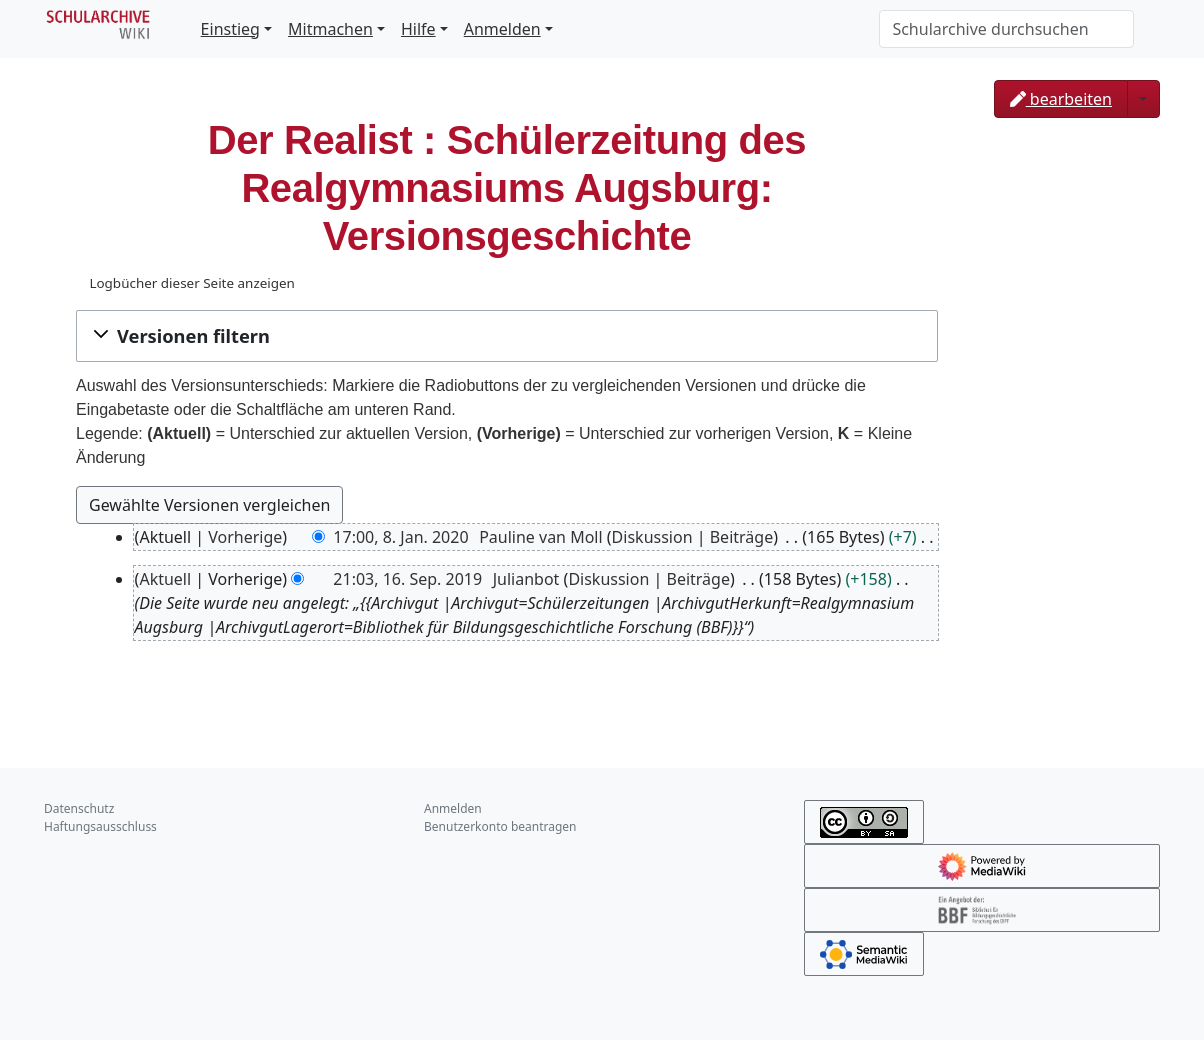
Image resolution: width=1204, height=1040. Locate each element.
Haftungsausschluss (100, 826)
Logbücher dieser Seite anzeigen (191, 283)
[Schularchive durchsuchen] (1006, 29)
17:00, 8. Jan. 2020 (400, 537)
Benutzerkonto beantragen (500, 826)
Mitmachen (330, 29)
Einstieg (230, 29)
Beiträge (741, 537)
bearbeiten (1061, 99)
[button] (507, 336)
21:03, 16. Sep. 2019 (407, 579)
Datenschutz (79, 808)
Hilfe (418, 29)
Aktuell (165, 579)
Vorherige (245, 537)
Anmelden (502, 29)
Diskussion (652, 537)
